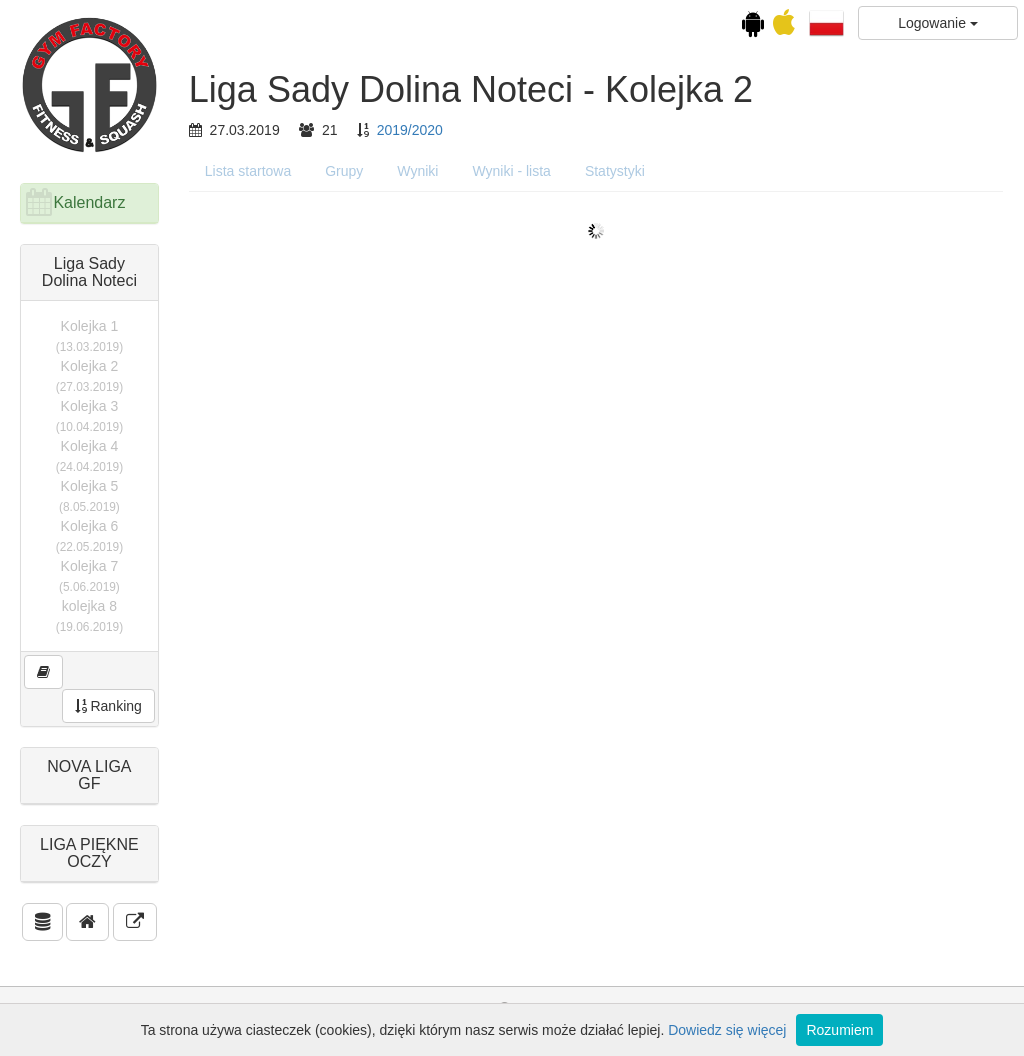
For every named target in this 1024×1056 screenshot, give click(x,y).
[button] (826, 22)
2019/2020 (410, 130)
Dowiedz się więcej (727, 1030)
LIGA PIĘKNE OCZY (89, 853)
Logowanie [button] (938, 23)
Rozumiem (839, 1030)
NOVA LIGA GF (89, 775)
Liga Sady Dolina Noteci (89, 272)
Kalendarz (89, 202)
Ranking (108, 706)
